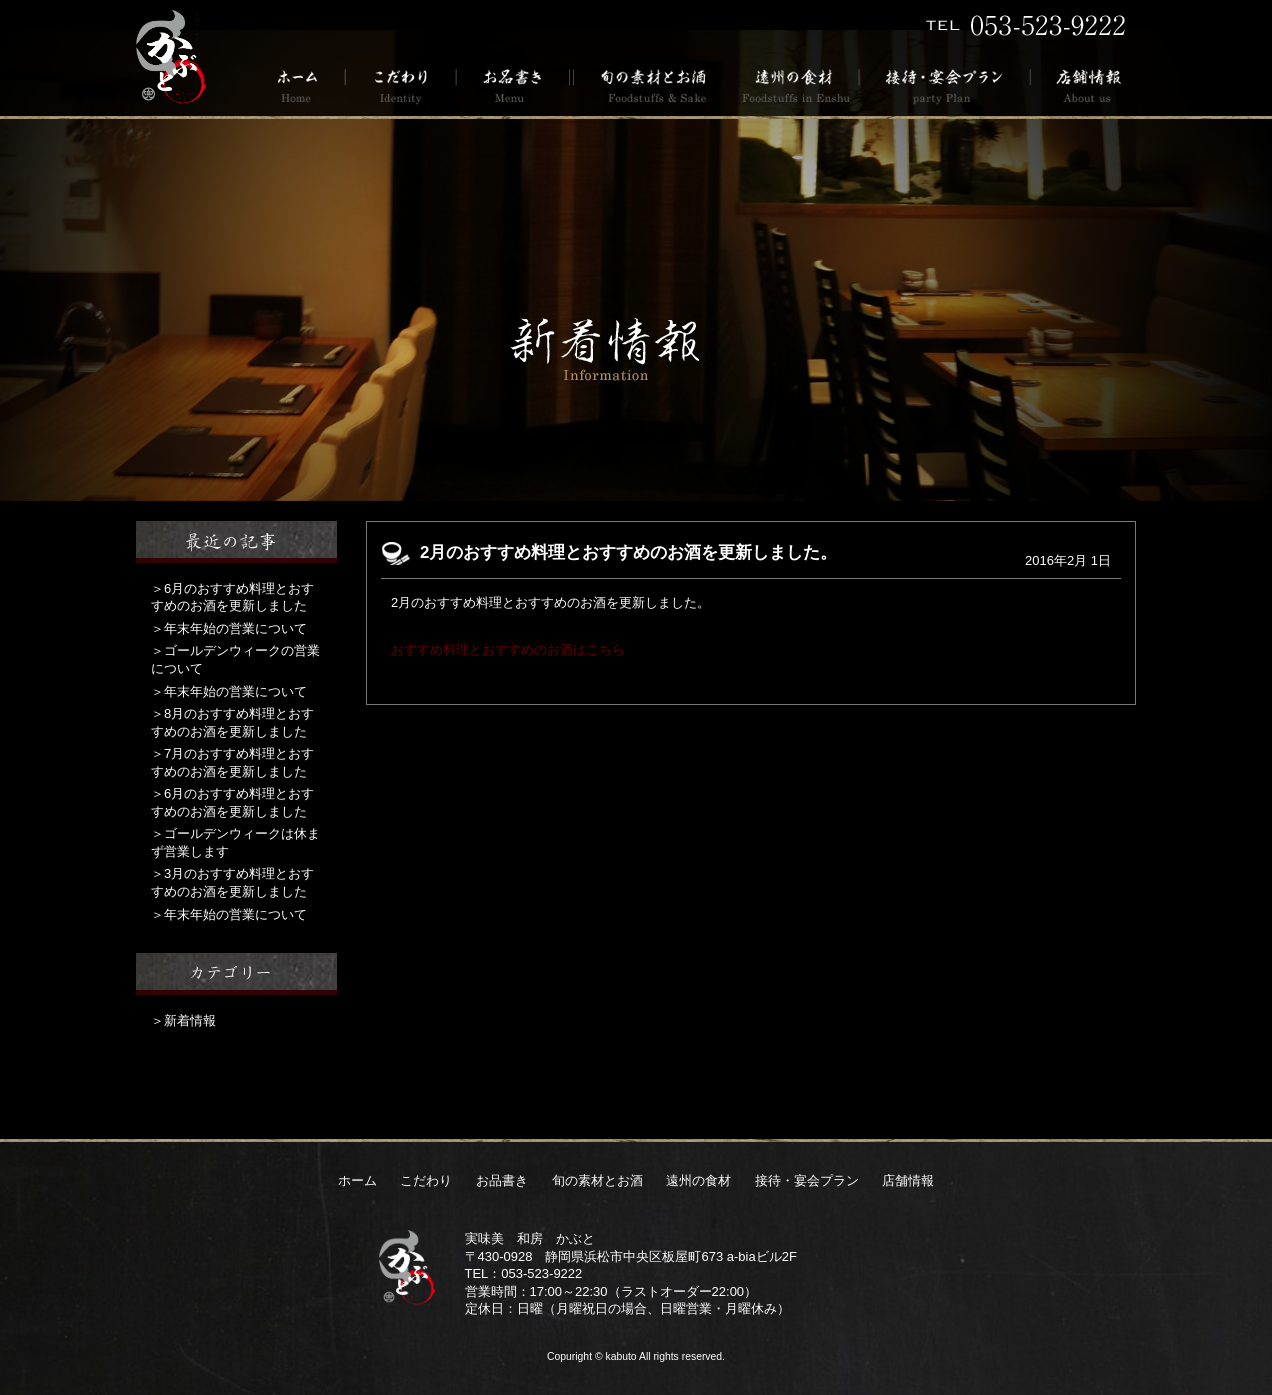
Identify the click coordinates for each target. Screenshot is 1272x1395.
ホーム (304, 84)
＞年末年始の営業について (229, 628)
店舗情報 (1083, 84)
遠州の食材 (795, 84)
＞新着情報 (183, 1020)
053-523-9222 (541, 1273)
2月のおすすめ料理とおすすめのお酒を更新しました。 (628, 552)
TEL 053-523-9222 (1026, 25)
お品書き (513, 84)
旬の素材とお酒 (650, 84)
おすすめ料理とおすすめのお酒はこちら (508, 649)
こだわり (401, 84)
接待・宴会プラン (945, 84)
